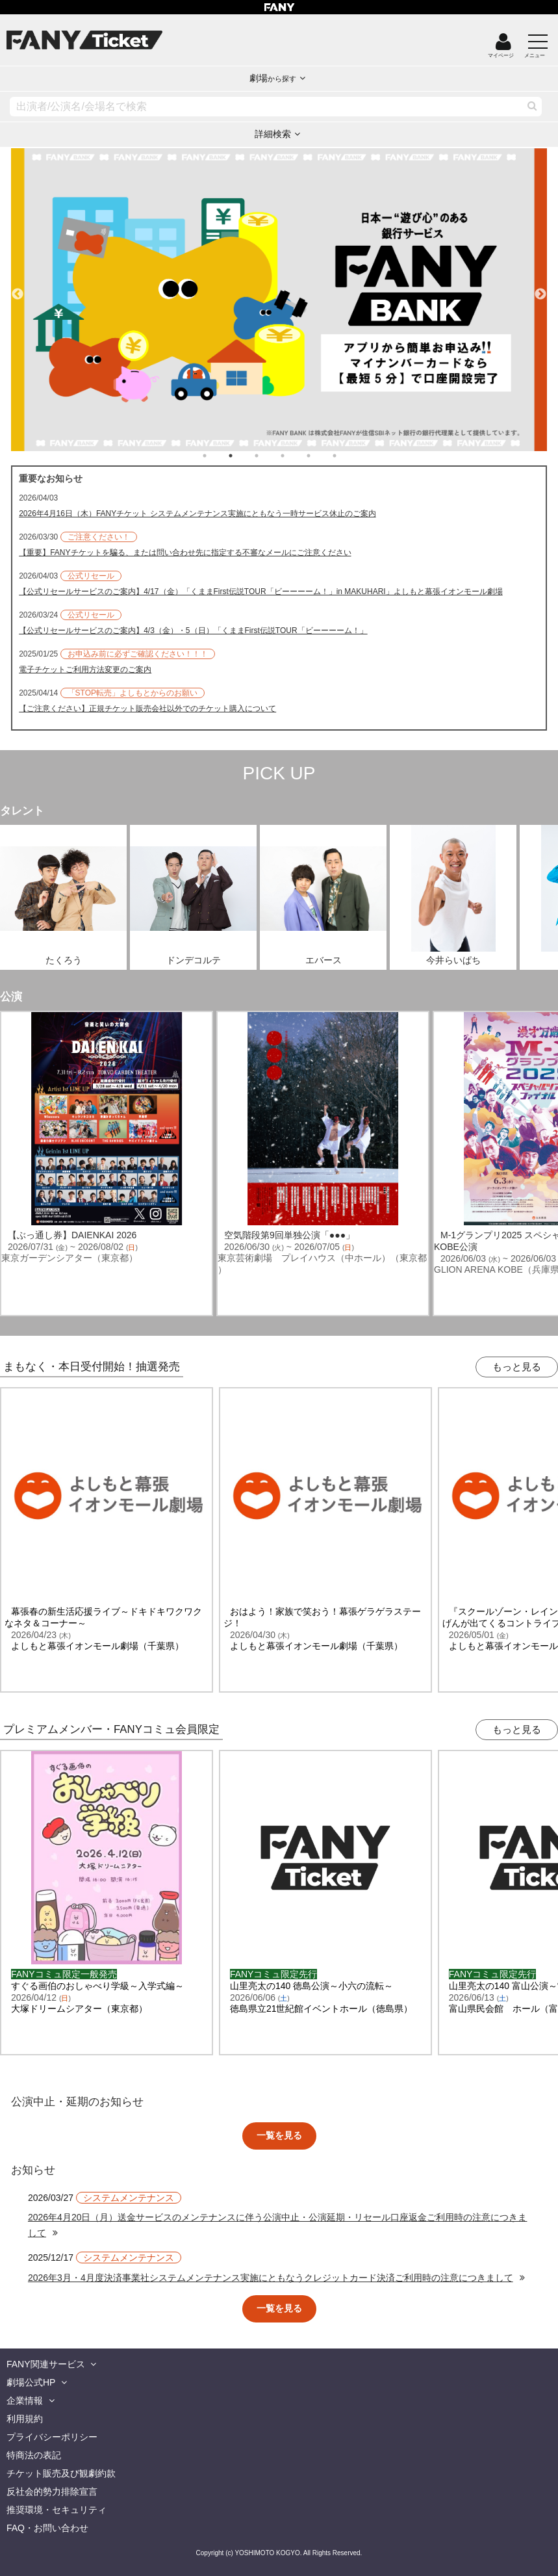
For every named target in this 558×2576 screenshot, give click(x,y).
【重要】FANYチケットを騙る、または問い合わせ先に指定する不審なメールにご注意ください (185, 552)
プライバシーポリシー (51, 2437)
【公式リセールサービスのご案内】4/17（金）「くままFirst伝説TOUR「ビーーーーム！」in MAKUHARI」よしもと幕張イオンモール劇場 (260, 591)
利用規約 (24, 2418)
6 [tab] (347, 455)
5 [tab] (321, 455)
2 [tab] (243, 455)
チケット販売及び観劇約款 (61, 2473)
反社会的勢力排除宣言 (51, 2491)
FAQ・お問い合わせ (47, 2528)
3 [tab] (269, 455)
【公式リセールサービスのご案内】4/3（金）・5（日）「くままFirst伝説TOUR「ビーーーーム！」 (193, 630)
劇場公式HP (30, 2382)
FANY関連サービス (45, 2364)
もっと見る (516, 1366)
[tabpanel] (279, 299)
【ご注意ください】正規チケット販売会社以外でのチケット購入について (147, 708)
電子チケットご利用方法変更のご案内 (85, 669)
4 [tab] (295, 455)
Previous (17, 288)
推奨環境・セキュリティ (56, 2509)
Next (540, 288)
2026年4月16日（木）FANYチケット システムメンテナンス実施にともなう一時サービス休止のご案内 (197, 513)
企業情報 (24, 2400)
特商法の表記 (33, 2455)
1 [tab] (217, 455)
